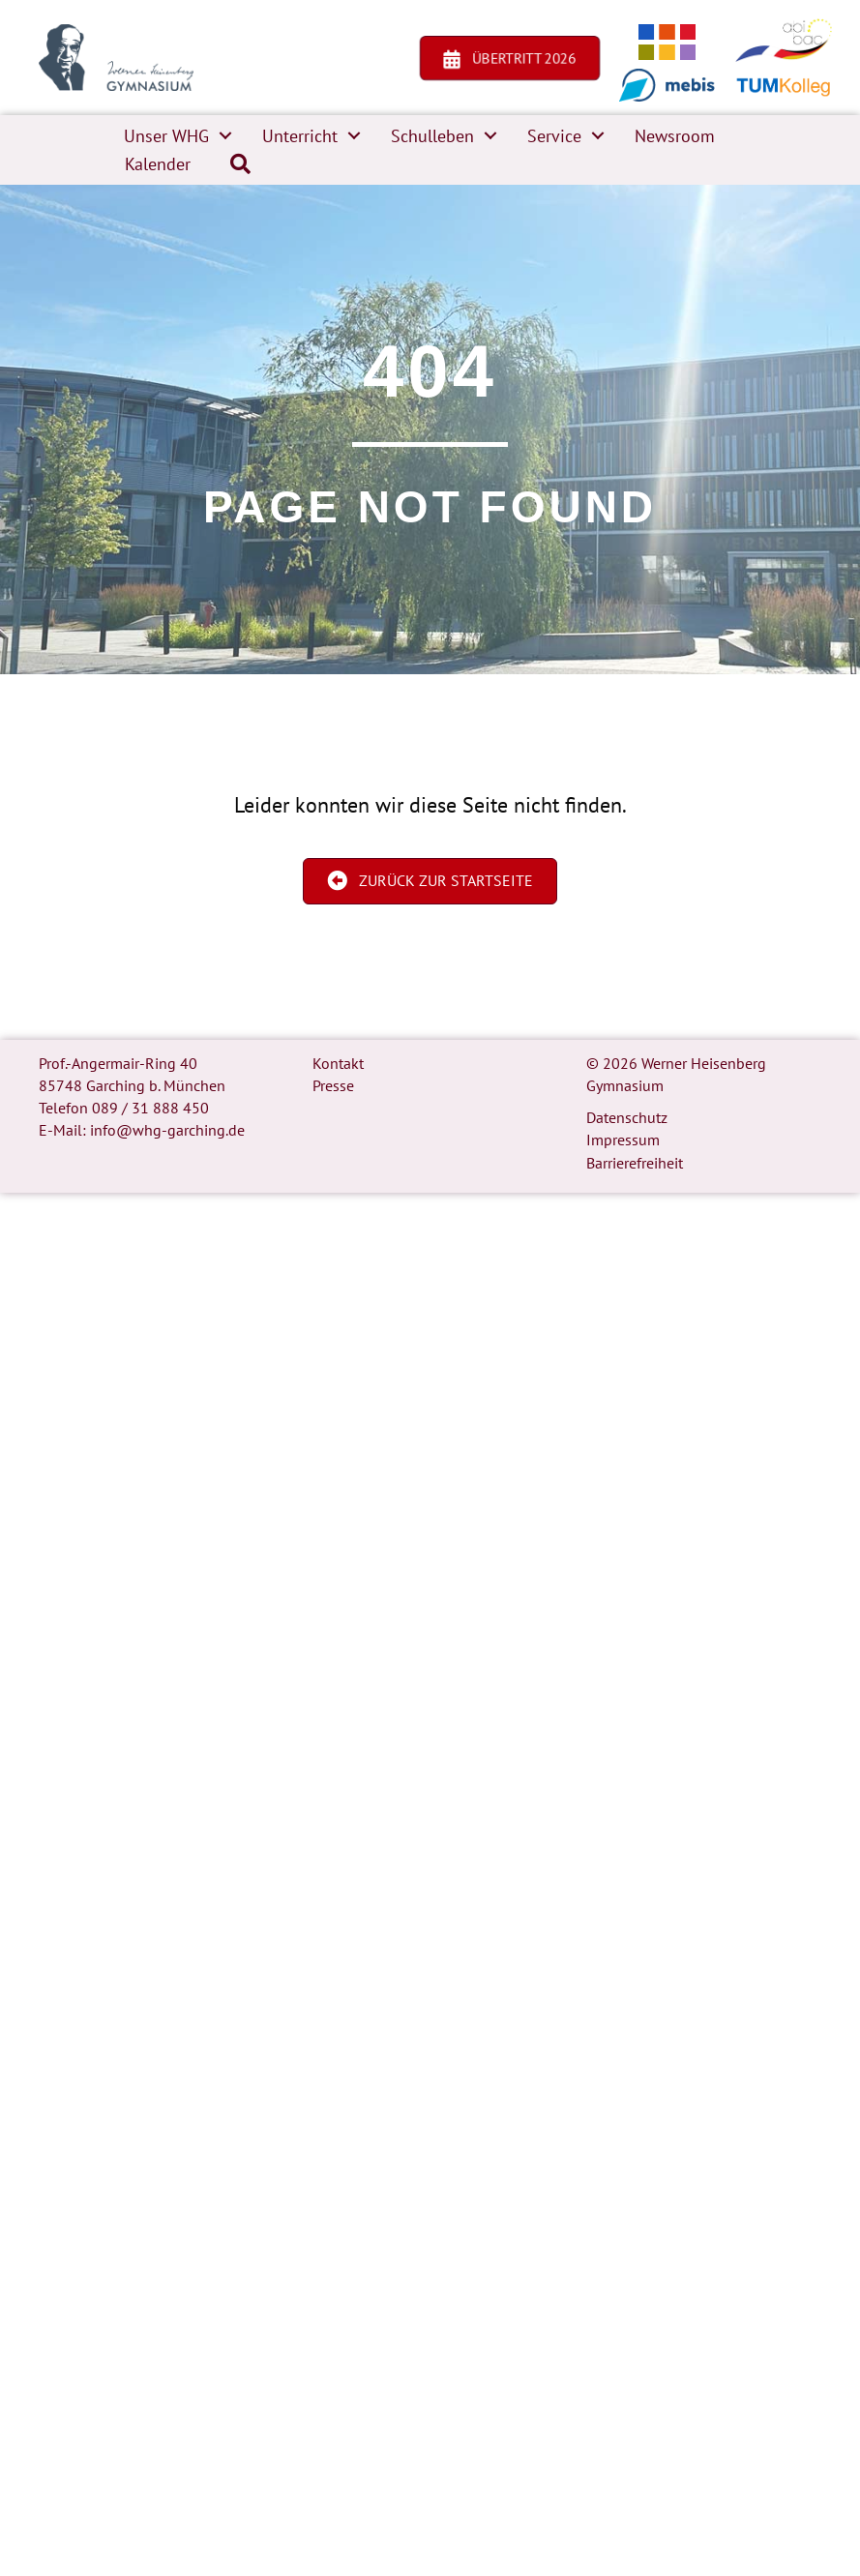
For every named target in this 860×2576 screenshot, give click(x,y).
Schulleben (432, 136)
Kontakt (338, 1063)
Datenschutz (626, 1117)
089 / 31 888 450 (150, 1107)
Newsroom (675, 136)
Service (554, 136)
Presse (333, 1085)
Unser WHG (166, 136)
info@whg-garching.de (167, 1130)
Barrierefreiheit (634, 1162)
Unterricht (300, 136)
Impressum (623, 1139)
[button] (225, 136)
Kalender (158, 164)
